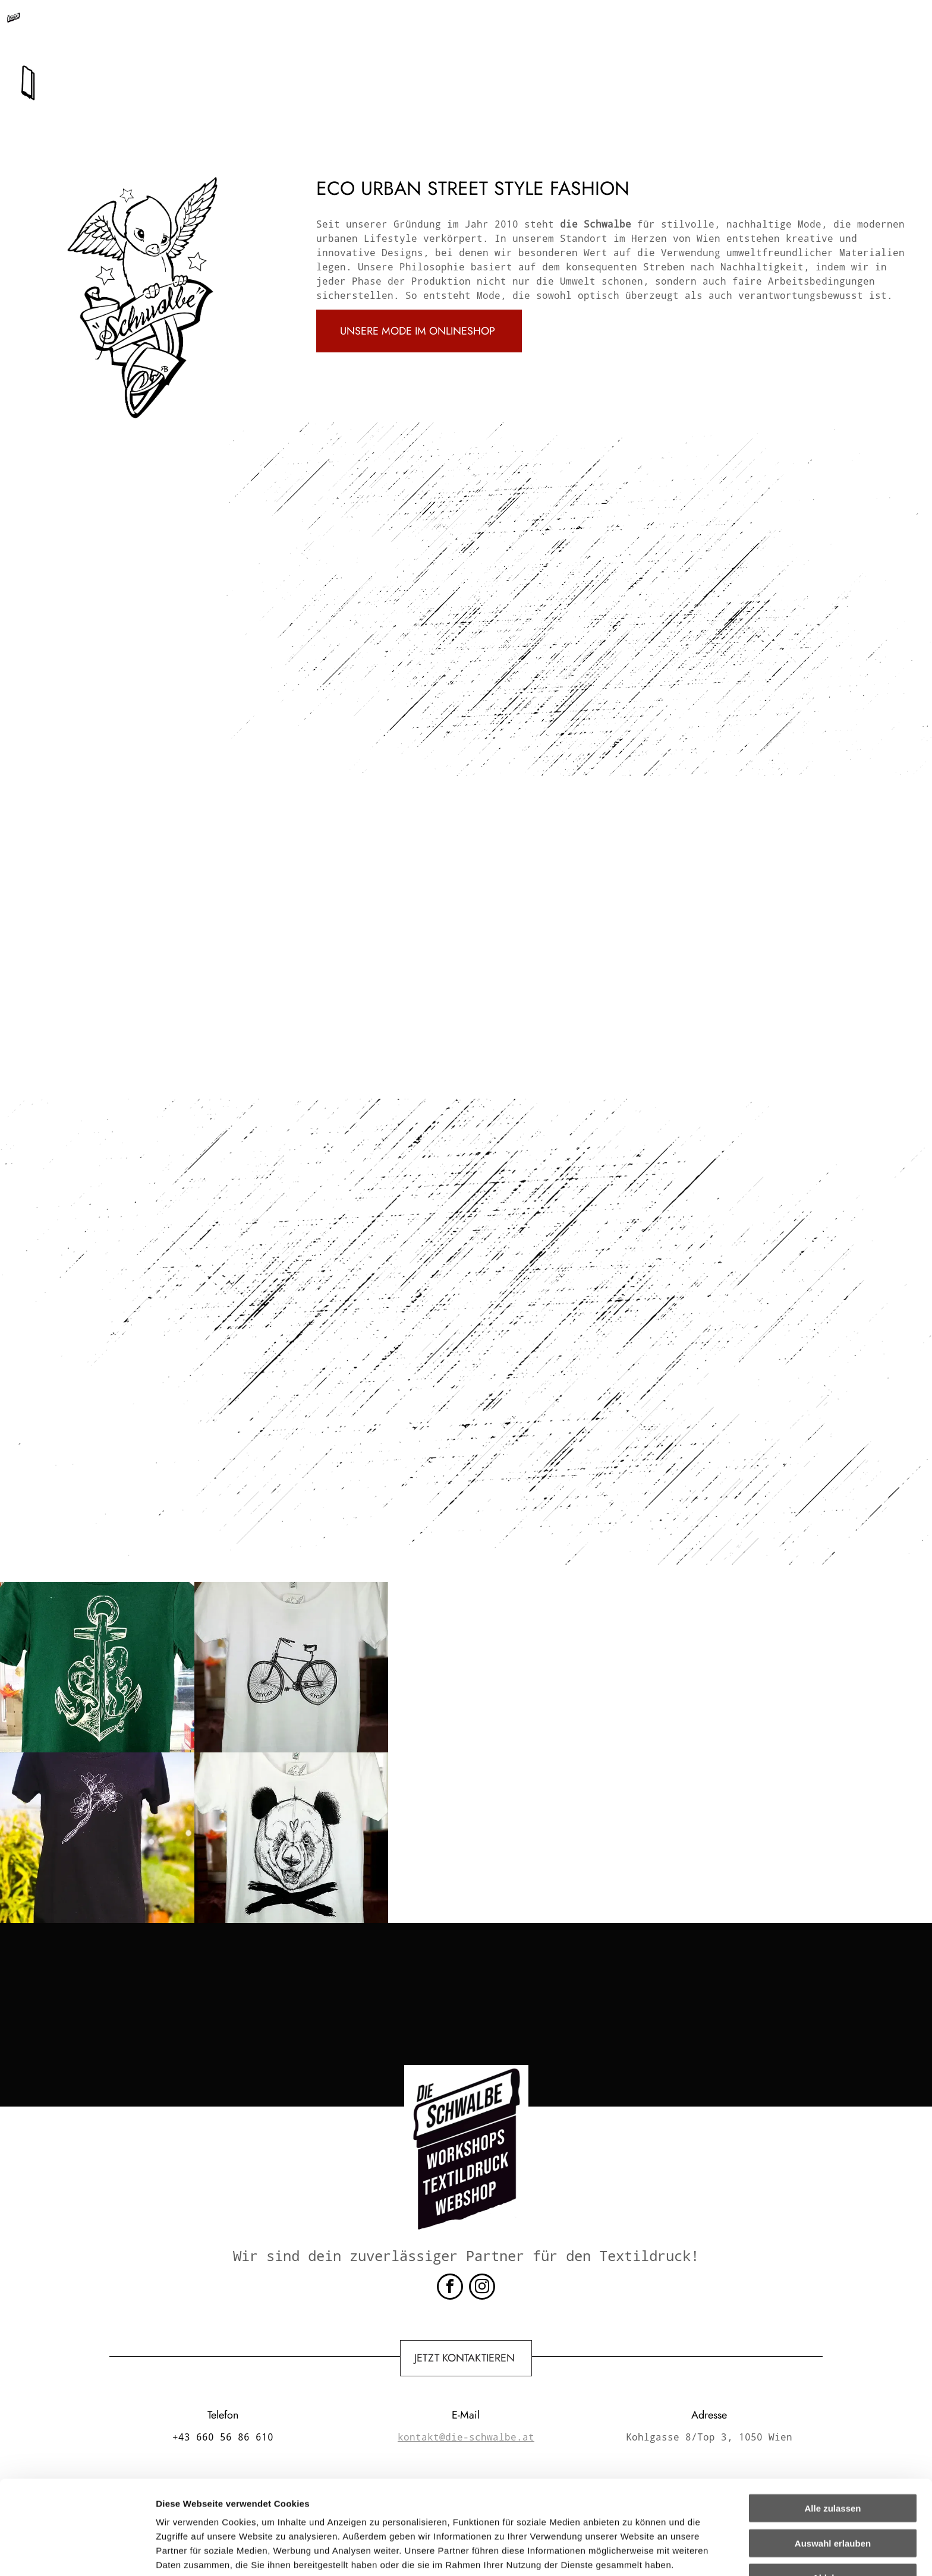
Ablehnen (833, 2498)
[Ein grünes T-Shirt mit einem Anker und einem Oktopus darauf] (97, 1667)
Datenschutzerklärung (206, 2514)
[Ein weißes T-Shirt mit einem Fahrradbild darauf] (291, 1667)
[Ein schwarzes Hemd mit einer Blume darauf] (97, 1837)
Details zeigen (632, 2552)
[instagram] (482, 2288)
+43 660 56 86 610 (312, 24)
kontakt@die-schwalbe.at (447, 25)
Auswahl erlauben (833, 2464)
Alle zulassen (832, 2429)
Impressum (291, 2514)
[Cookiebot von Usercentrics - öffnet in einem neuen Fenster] (77, 2553)
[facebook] (450, 2288)
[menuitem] (324, 68)
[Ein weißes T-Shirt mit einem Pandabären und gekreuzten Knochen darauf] (291, 1837)
